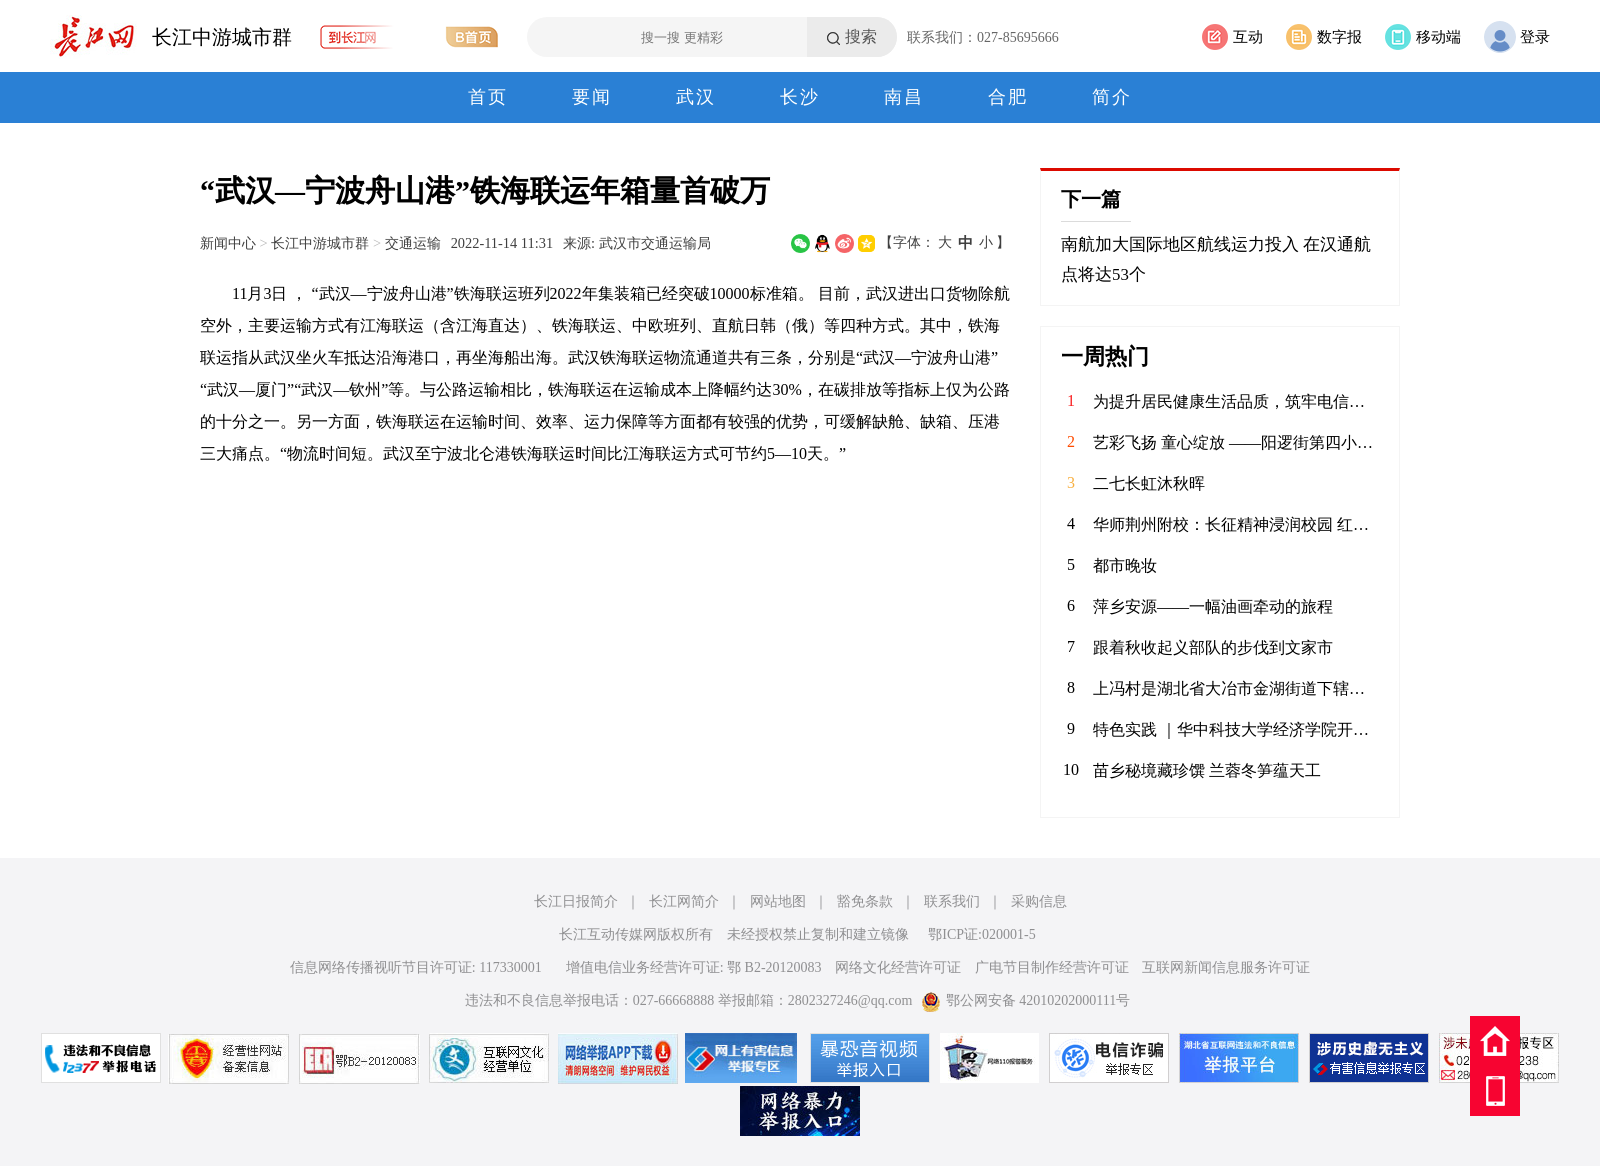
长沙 (800, 97)
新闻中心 (228, 243)
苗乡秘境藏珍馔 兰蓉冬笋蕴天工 (1207, 770)
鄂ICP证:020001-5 (981, 934)
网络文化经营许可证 (898, 967)
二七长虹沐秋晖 (1149, 483)
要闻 (592, 97)
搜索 (861, 36)
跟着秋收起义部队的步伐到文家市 (1213, 647)
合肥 (1008, 97)
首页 (488, 97)
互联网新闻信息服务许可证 (1226, 967)
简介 (1112, 97)
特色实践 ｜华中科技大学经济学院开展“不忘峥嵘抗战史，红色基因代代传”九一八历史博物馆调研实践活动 (1236, 729)
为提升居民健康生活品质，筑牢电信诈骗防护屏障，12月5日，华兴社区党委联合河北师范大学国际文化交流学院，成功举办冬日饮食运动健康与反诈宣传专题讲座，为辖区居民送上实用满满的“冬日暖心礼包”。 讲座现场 (1236, 401)
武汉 (696, 97)
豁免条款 (865, 901)
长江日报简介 (576, 901)
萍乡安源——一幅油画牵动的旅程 (1213, 606)
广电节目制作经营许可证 (1052, 967)
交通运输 (413, 243)
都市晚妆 (1125, 565)
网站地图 (778, 901)
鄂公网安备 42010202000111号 (1025, 1000)
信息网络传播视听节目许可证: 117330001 (416, 967)
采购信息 (1039, 901)
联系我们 (952, 901)
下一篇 (1091, 199)
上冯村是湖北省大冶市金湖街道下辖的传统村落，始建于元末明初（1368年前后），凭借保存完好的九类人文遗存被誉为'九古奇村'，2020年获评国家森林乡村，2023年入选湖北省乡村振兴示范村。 (1236, 688)
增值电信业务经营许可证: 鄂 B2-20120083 (694, 967)
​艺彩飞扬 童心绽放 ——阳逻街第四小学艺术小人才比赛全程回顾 (1236, 442)
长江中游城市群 (222, 37)
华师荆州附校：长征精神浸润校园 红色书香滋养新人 (1236, 524)
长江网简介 (684, 901)
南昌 (904, 97)
